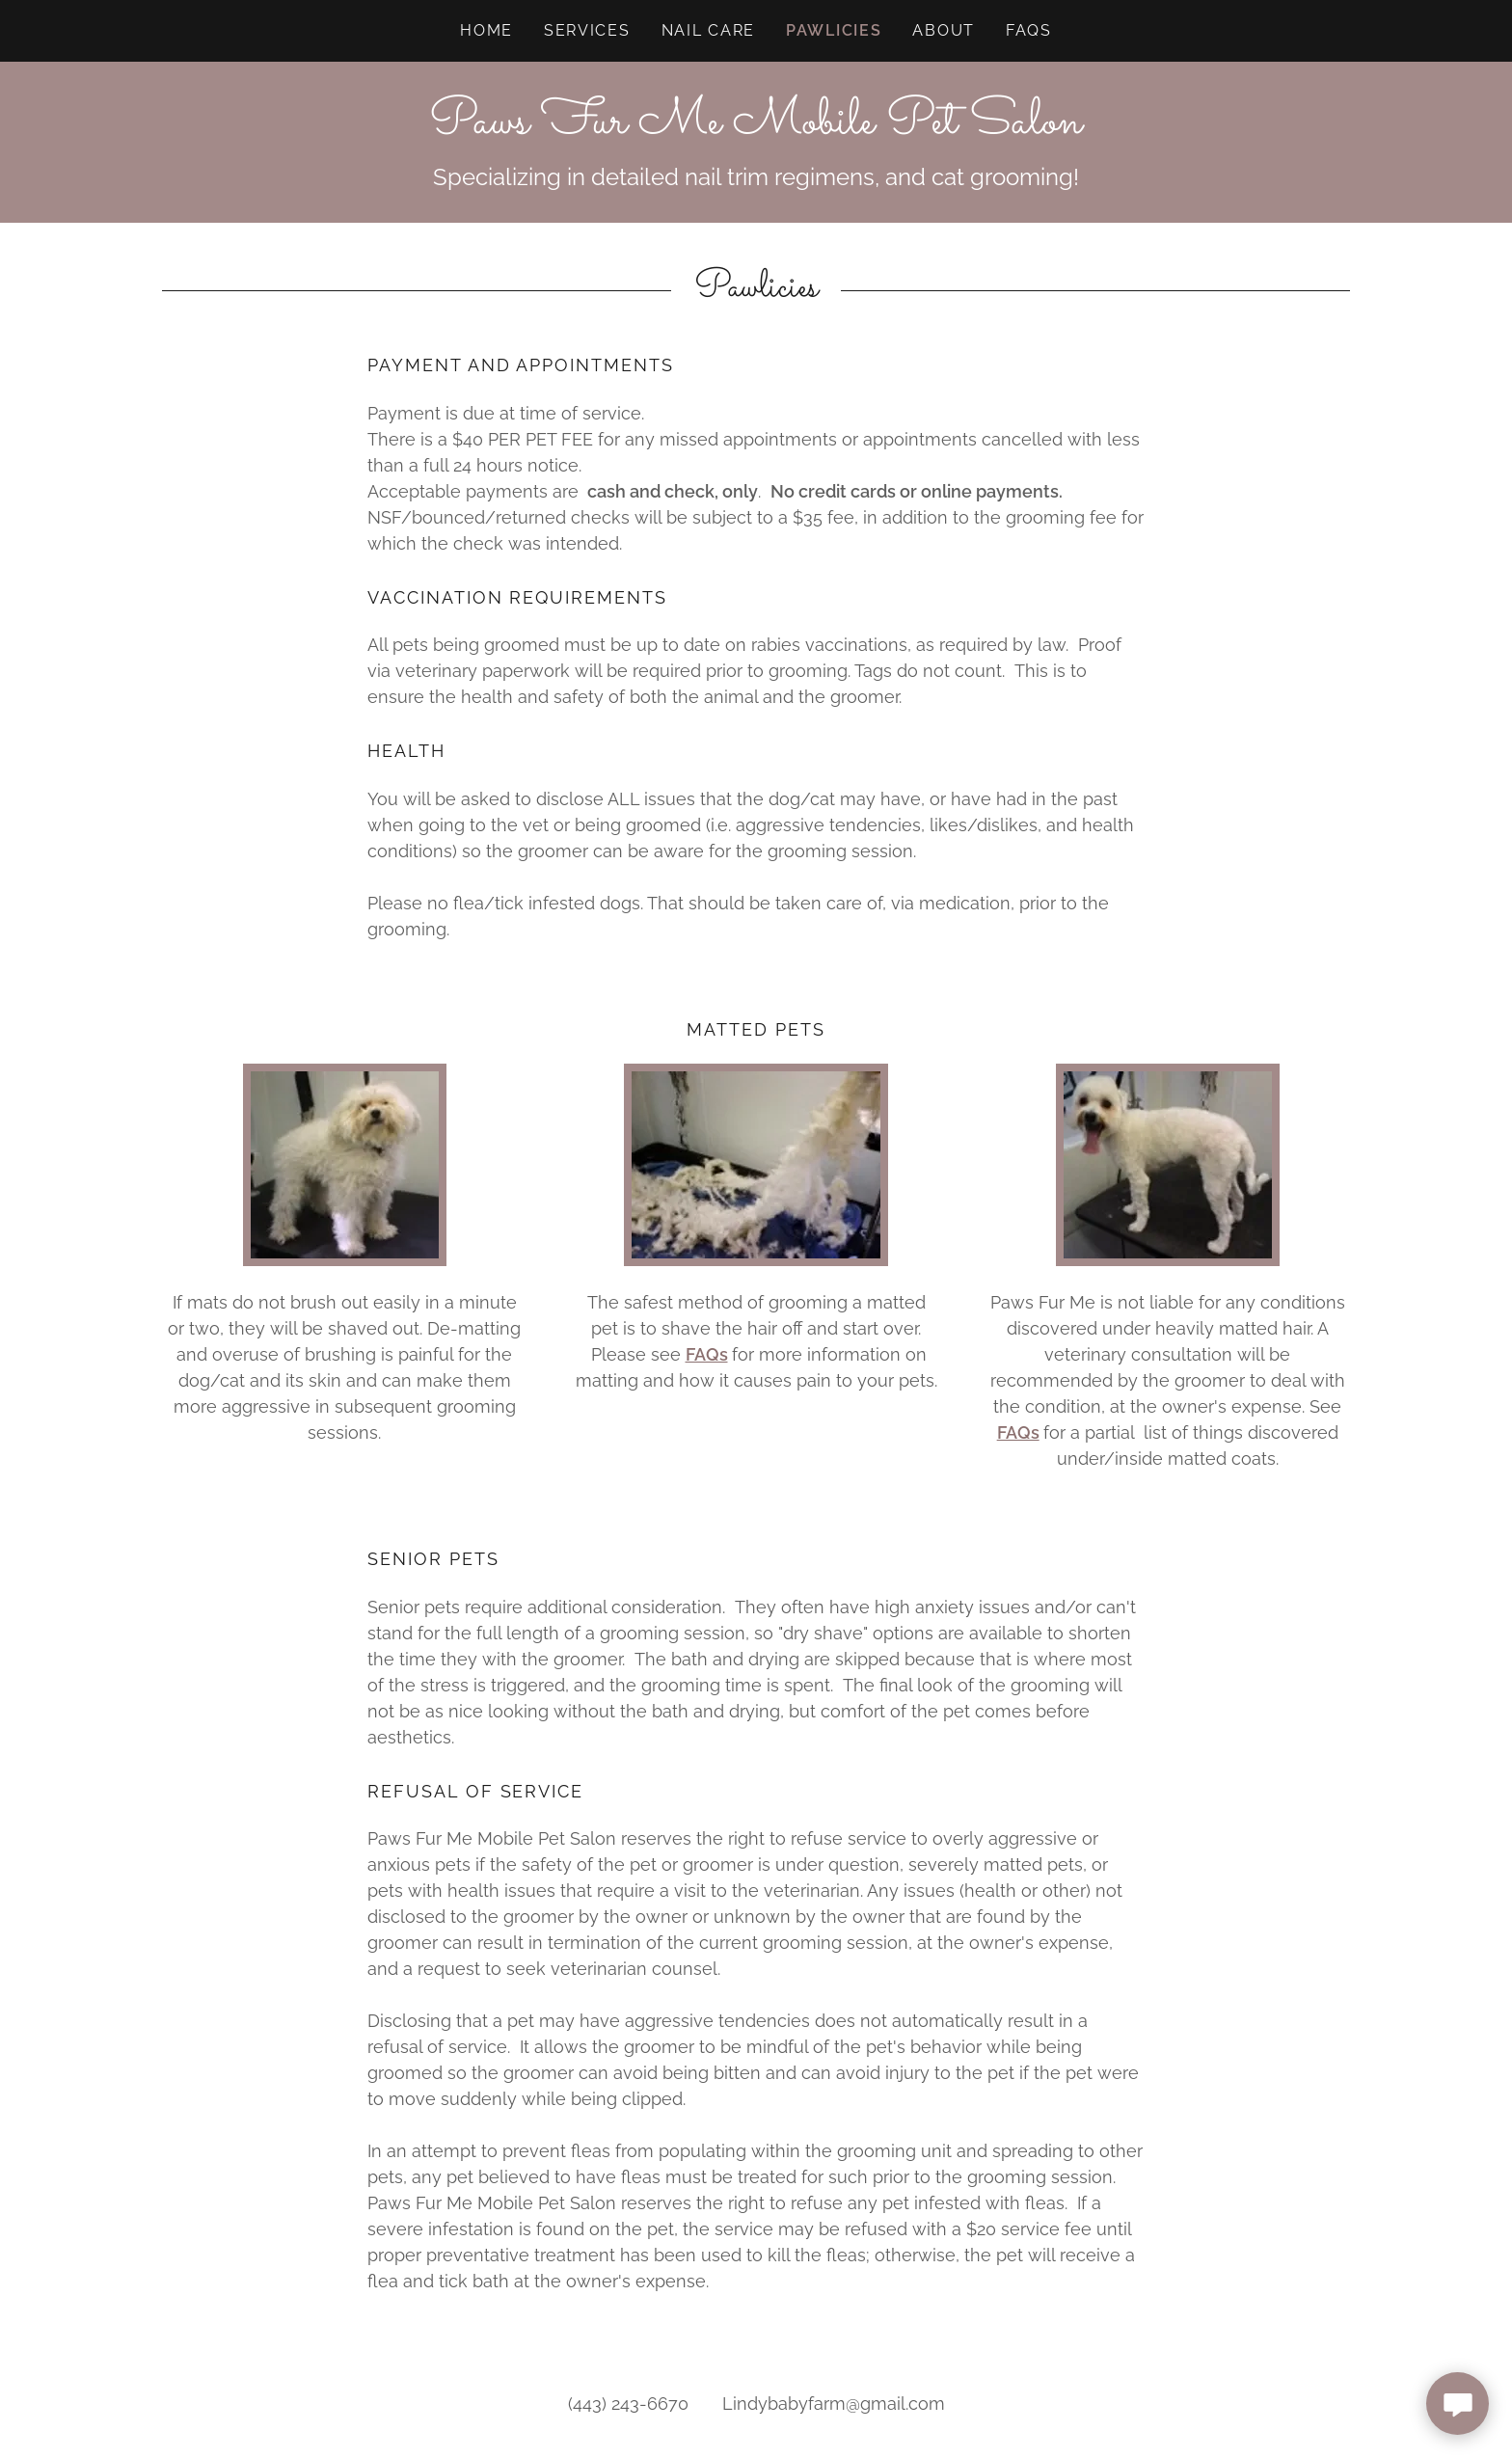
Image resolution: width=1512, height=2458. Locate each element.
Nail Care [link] (708, 30)
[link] (755, 127)
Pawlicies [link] (833, 30)
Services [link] (587, 30)
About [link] (943, 30)
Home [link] (486, 30)
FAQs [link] (1029, 30)
